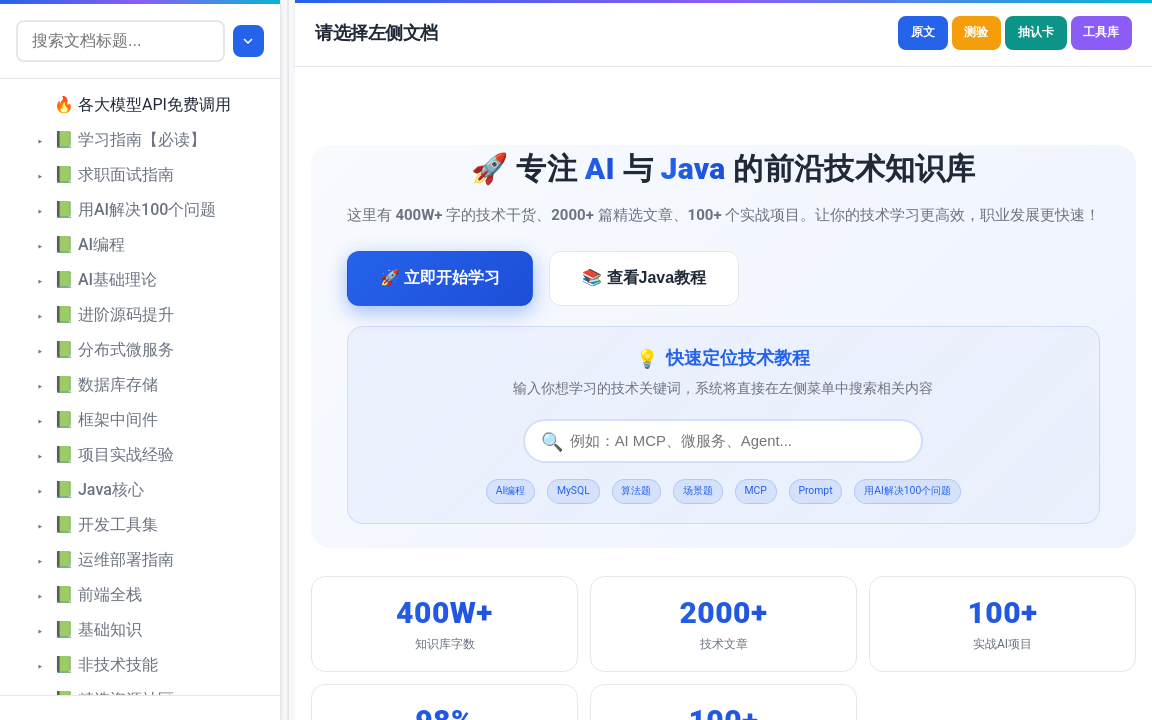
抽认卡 (1011, 34)
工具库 (1093, 34)
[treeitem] (148, 105)
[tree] (140, 387)
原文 (868, 34)
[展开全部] (250, 41)
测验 (936, 34)
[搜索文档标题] (122, 41)
